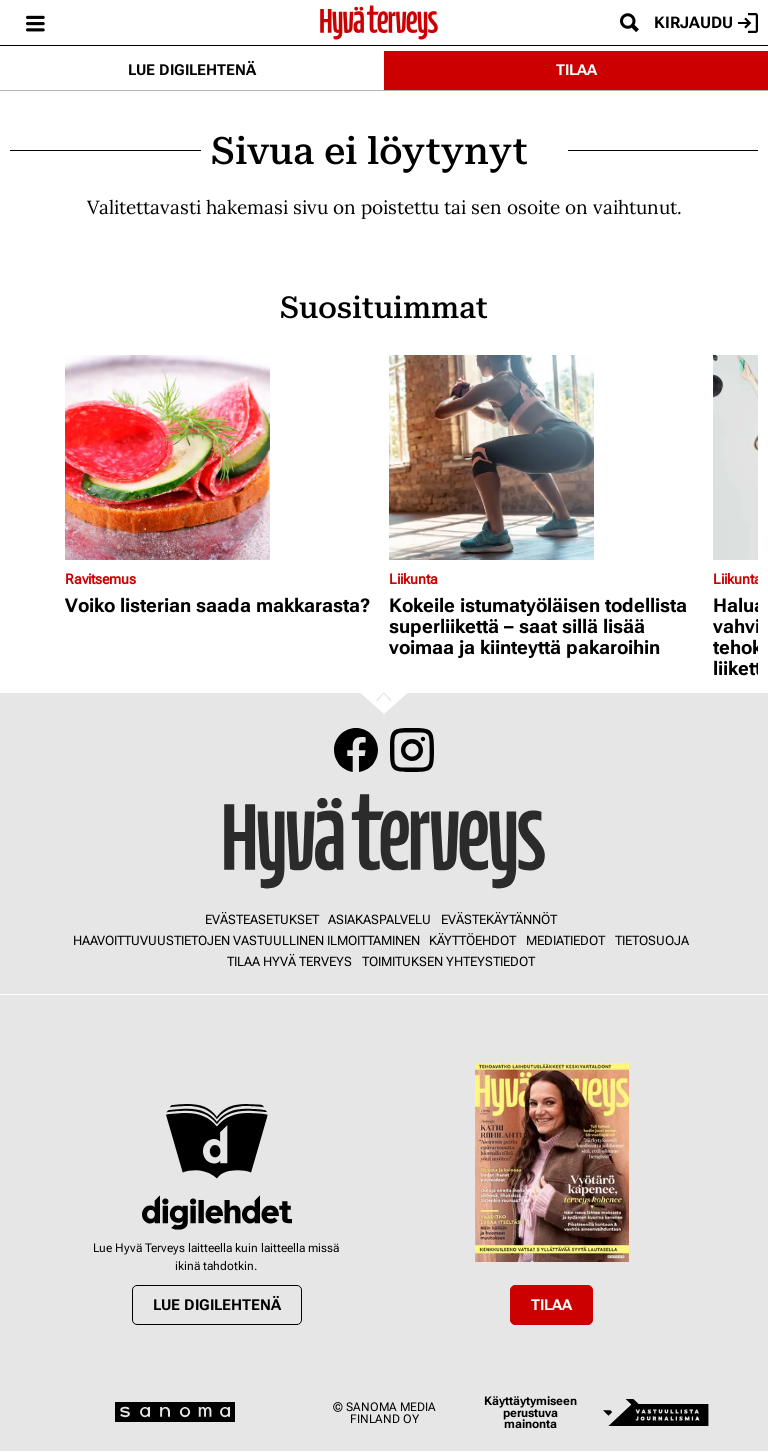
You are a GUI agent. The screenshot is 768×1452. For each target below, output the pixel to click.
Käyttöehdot (472, 940)
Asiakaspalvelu (379, 919)
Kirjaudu (706, 23)
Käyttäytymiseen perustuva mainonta (530, 1412)
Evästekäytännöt (499, 919)
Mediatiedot (565, 940)
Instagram (412, 750)
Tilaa (576, 70)
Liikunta (413, 579)
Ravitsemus (100, 579)
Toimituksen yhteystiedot (448, 961)
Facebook (356, 750)
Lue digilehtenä (192, 70)
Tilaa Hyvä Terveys (289, 961)
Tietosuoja (652, 940)
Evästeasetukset (262, 919)
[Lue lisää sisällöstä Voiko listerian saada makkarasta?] (222, 457)
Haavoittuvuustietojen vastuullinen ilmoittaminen (246, 940)
